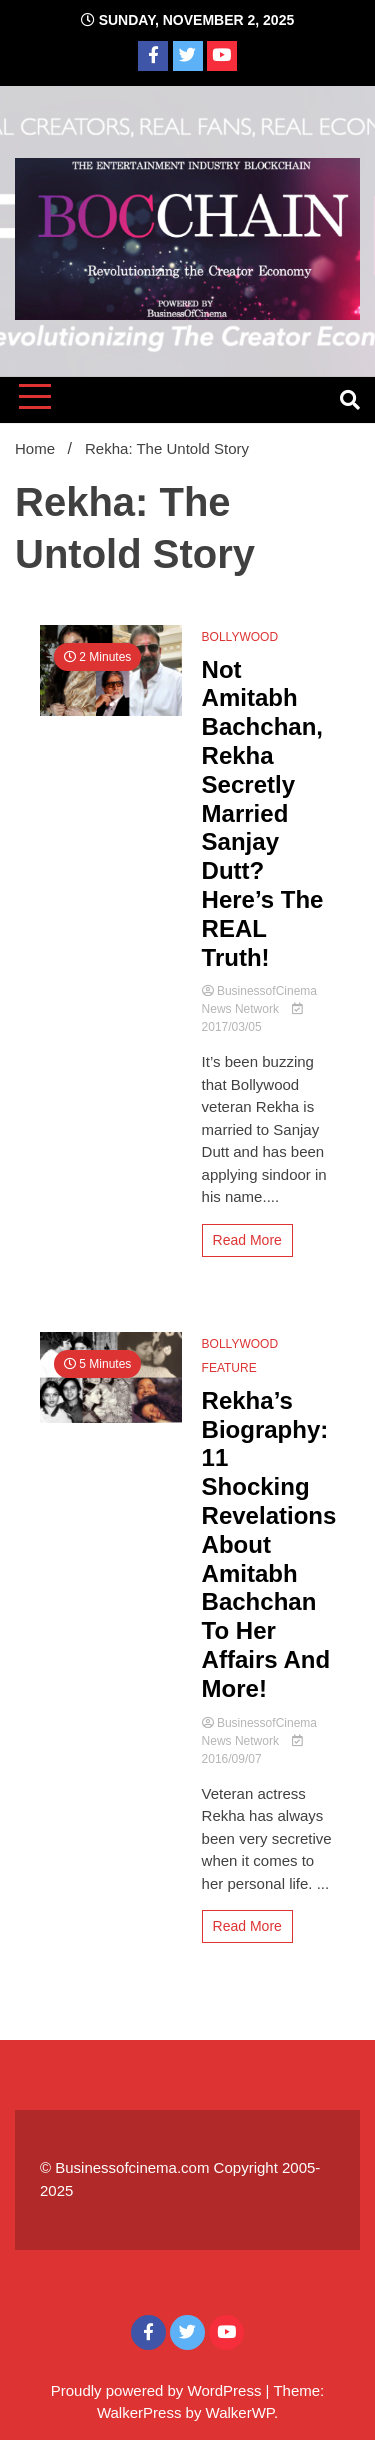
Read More (247, 1240)
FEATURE (229, 1368)
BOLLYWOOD (240, 637)
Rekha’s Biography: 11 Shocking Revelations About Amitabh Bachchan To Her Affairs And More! (269, 1544)
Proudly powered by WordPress (158, 2390)
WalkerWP (240, 2412)
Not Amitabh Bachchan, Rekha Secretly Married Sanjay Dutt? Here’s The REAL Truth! (263, 813)
